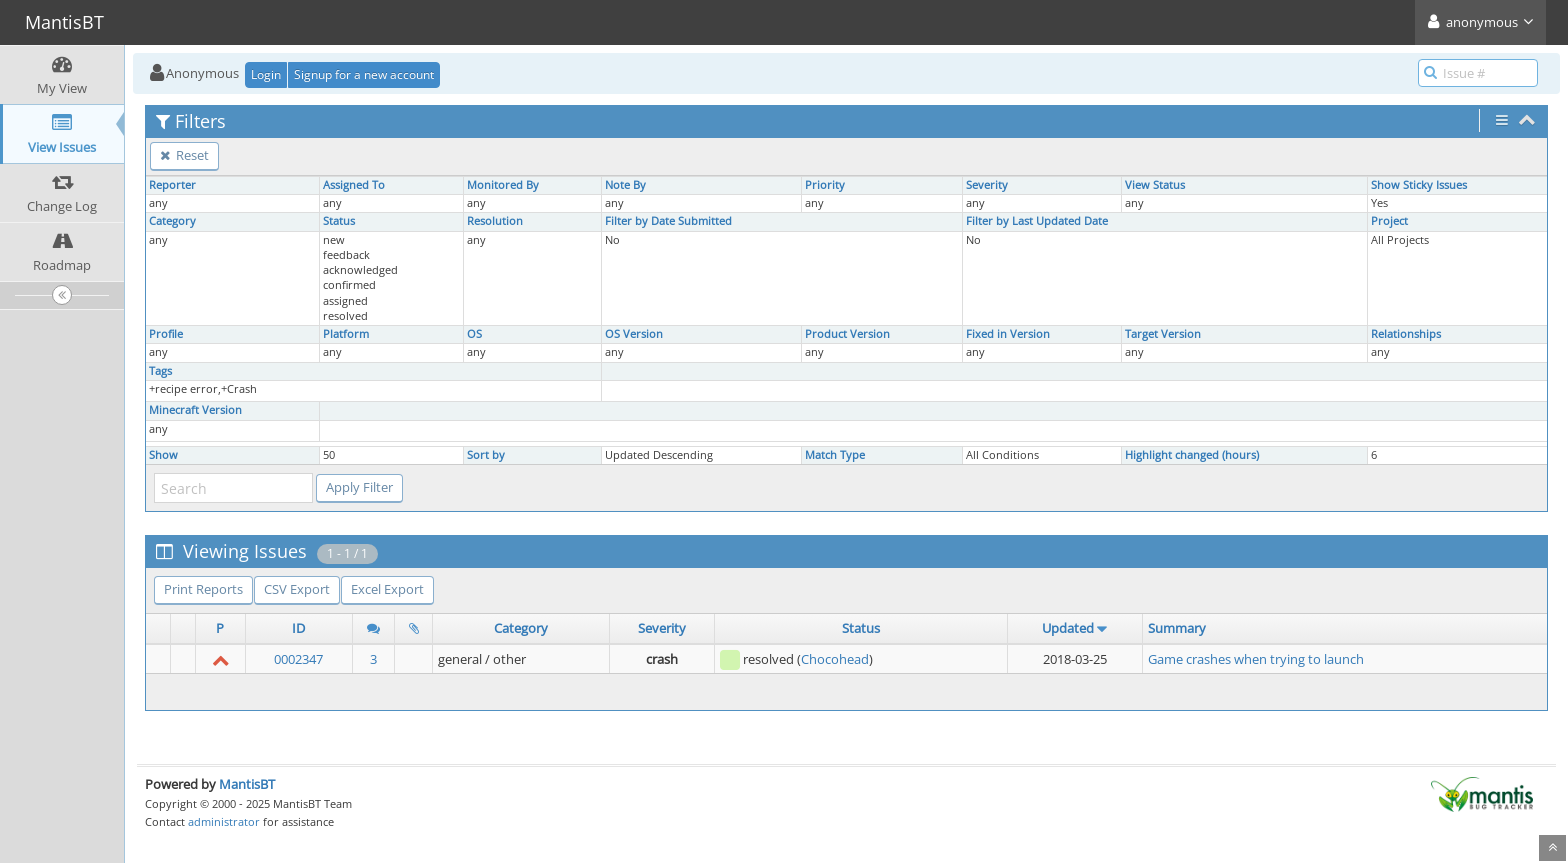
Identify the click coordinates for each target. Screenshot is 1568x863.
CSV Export (297, 589)
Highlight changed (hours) (1192, 455)
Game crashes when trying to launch (1256, 659)
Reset (184, 155)
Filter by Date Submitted (668, 221)
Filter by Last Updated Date (1037, 221)
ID (298, 628)
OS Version (634, 334)
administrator (224, 821)
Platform (346, 334)
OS (474, 334)
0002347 (298, 659)
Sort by (486, 455)
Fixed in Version (1008, 334)
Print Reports (203, 589)
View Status (1155, 185)
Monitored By (503, 185)
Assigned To (354, 185)
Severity (987, 185)
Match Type (835, 455)
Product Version (847, 334)
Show (163, 455)
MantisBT (247, 784)
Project (1389, 221)
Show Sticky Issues (1419, 185)
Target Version (1163, 334)
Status (339, 221)
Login (266, 74)
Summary (1177, 628)
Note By (625, 185)
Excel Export (387, 589)
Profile (166, 334)
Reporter (172, 185)
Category (172, 221)
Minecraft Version (195, 410)
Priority (825, 185)
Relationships (1406, 334)
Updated (1068, 628)
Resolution (495, 221)
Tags (160, 371)
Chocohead (835, 659)
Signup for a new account (364, 74)
